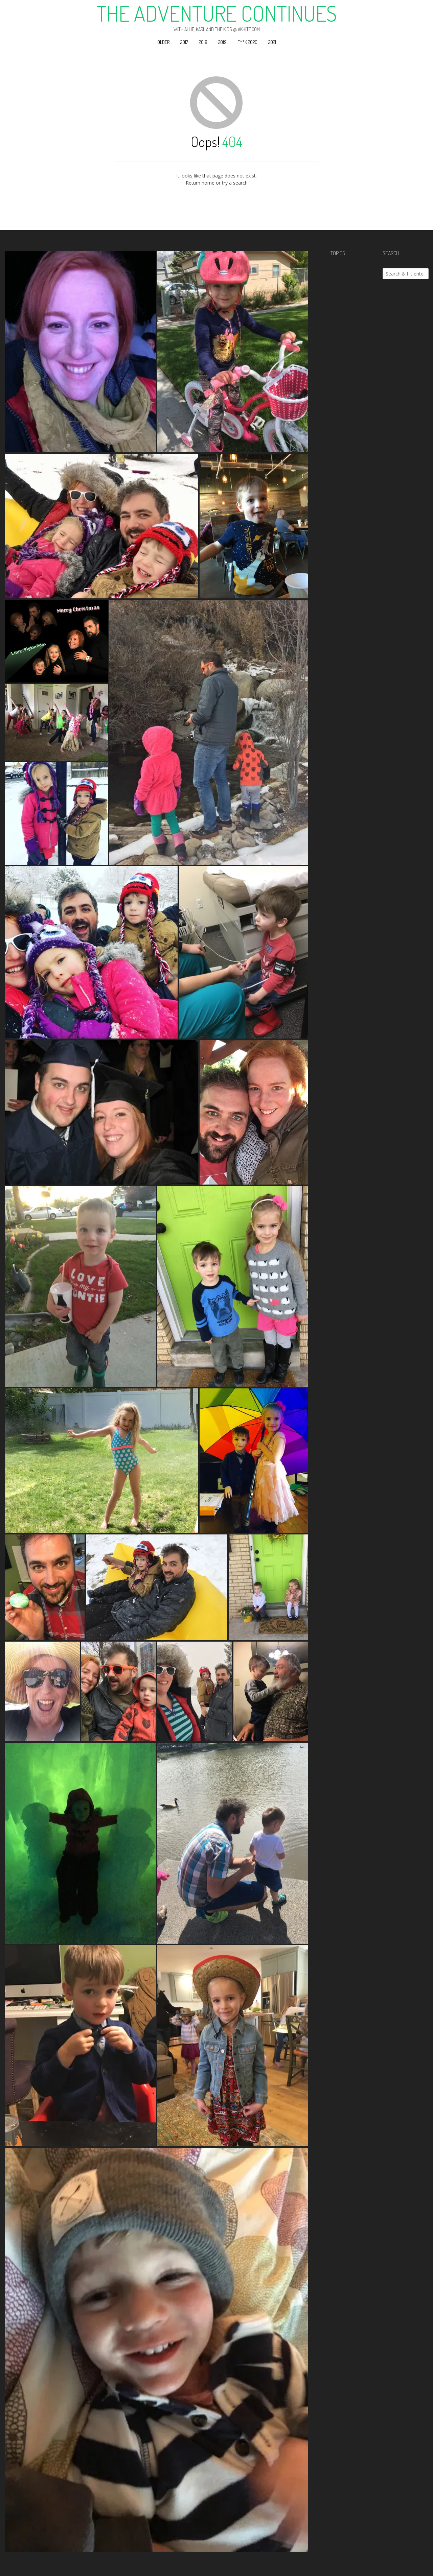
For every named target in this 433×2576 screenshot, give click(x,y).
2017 (184, 42)
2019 (222, 42)
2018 (203, 42)
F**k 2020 (247, 42)
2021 (272, 42)
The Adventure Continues (216, 13)
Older (163, 42)
